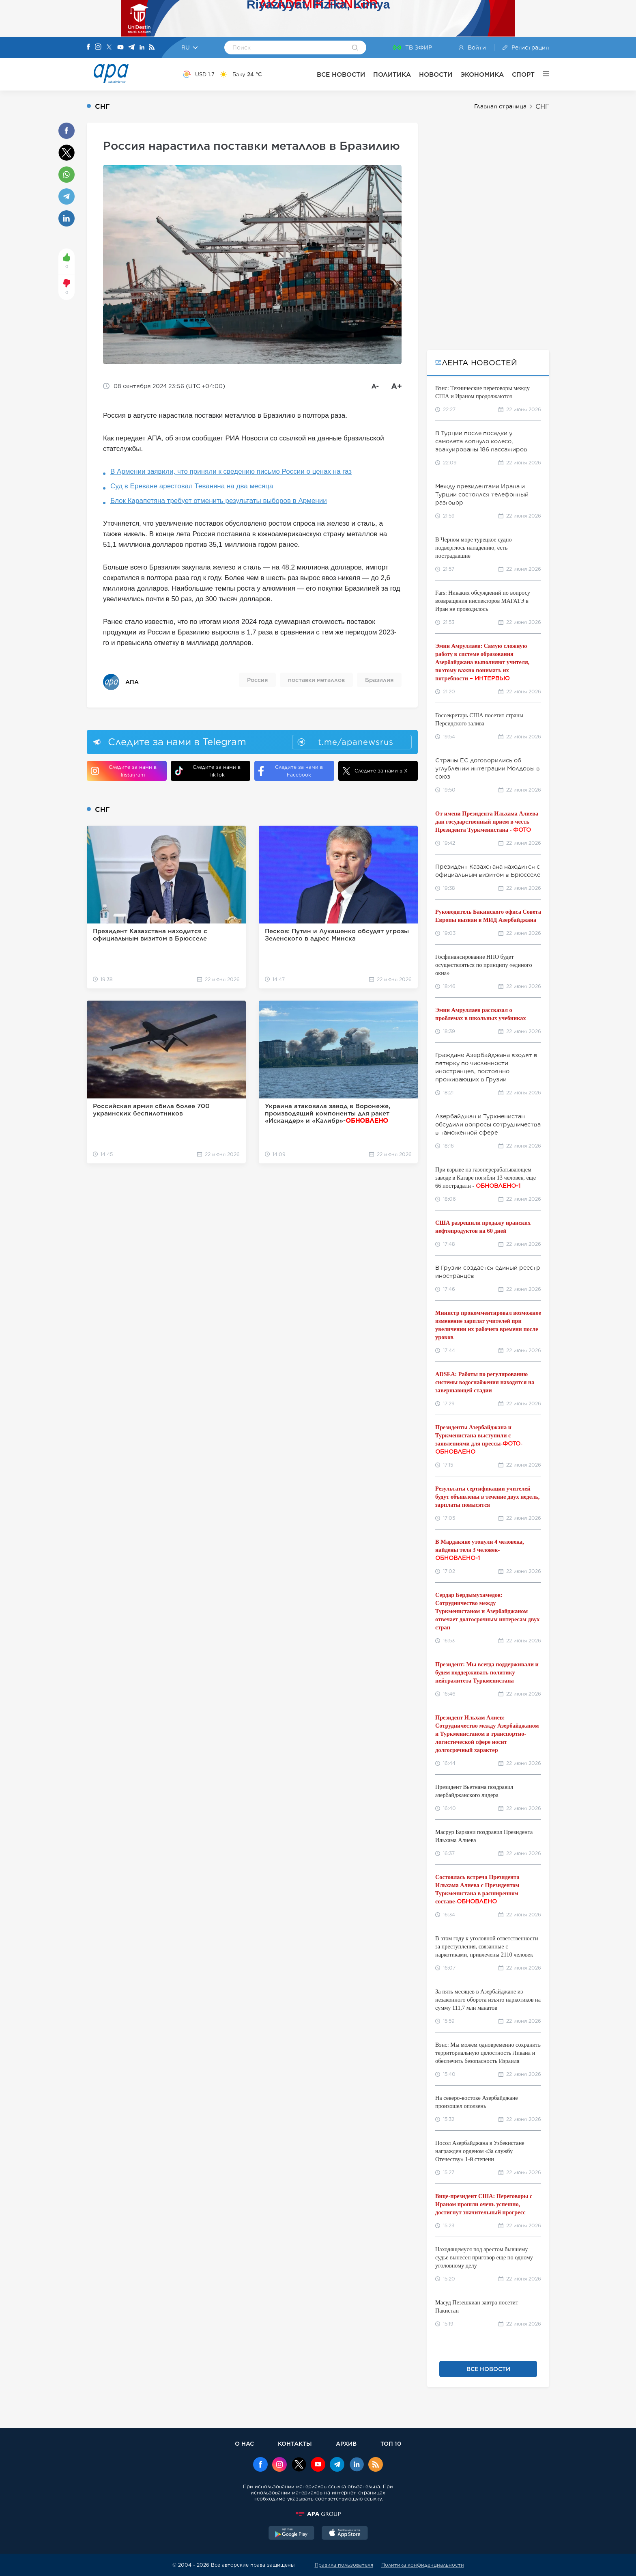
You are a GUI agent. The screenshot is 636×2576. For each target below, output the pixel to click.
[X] (109, 48)
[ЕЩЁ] (542, 74)
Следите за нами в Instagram (124, 771)
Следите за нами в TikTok (208, 771)
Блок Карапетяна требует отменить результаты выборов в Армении (218, 501)
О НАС (244, 2443)
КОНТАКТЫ (295, 2443)
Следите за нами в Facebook (290, 771)
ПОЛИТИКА (392, 74)
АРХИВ (346, 2443)
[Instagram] (98, 47)
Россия (257, 680)
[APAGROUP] (318, 2514)
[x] (299, 2465)
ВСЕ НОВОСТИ (341, 74)
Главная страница (500, 106)
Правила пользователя (344, 2565)
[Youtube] (120, 48)
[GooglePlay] (292, 2533)
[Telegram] (131, 48)
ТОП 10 (390, 2443)
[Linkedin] (142, 48)
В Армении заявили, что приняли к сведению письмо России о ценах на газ (231, 471)
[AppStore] (345, 2533)
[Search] (355, 48)
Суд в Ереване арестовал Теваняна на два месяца (191, 486)
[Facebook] (88, 47)
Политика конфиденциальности (422, 2565)
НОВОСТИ (435, 74)
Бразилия (379, 680)
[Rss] (152, 48)
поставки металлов (316, 680)
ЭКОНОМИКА (482, 74)
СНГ (542, 106)
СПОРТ (523, 74)
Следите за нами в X (375, 771)
